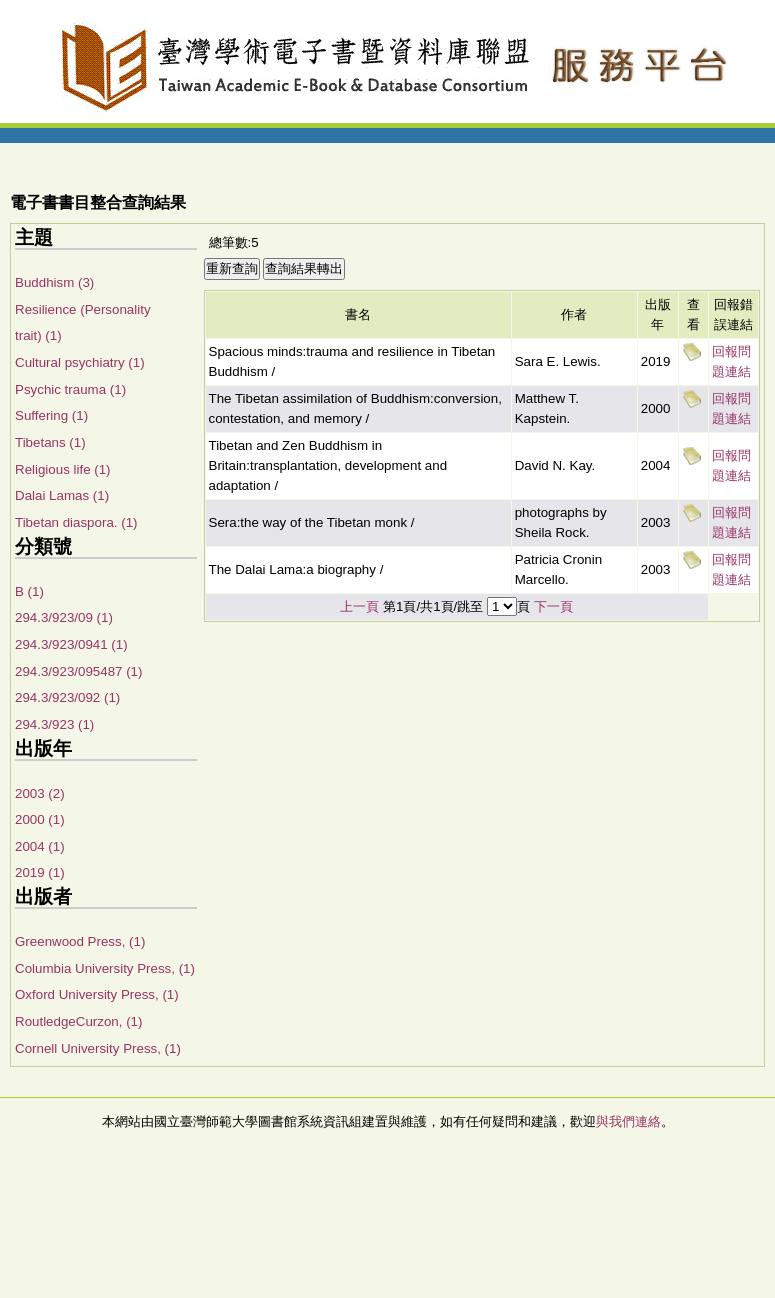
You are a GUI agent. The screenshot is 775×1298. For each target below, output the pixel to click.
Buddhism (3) (54, 282)
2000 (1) (40, 819)
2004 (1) (40, 846)
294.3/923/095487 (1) (78, 671)
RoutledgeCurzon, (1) (78, 1021)
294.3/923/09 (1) (64, 617)
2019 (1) (40, 872)
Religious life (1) (63, 469)
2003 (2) (40, 793)
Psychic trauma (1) (70, 389)
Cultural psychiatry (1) (80, 362)
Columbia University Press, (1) (105, 968)
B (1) (29, 591)
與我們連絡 (628, 1121)
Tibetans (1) (50, 442)
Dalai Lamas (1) (62, 495)
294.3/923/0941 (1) (71, 644)
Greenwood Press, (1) (80, 941)
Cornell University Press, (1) (98, 1048)
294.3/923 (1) (54, 724)
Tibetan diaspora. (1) (76, 522)
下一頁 (553, 606)
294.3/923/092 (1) (67, 697)
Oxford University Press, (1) (97, 994)
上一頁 (359, 606)
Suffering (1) (51, 415)
